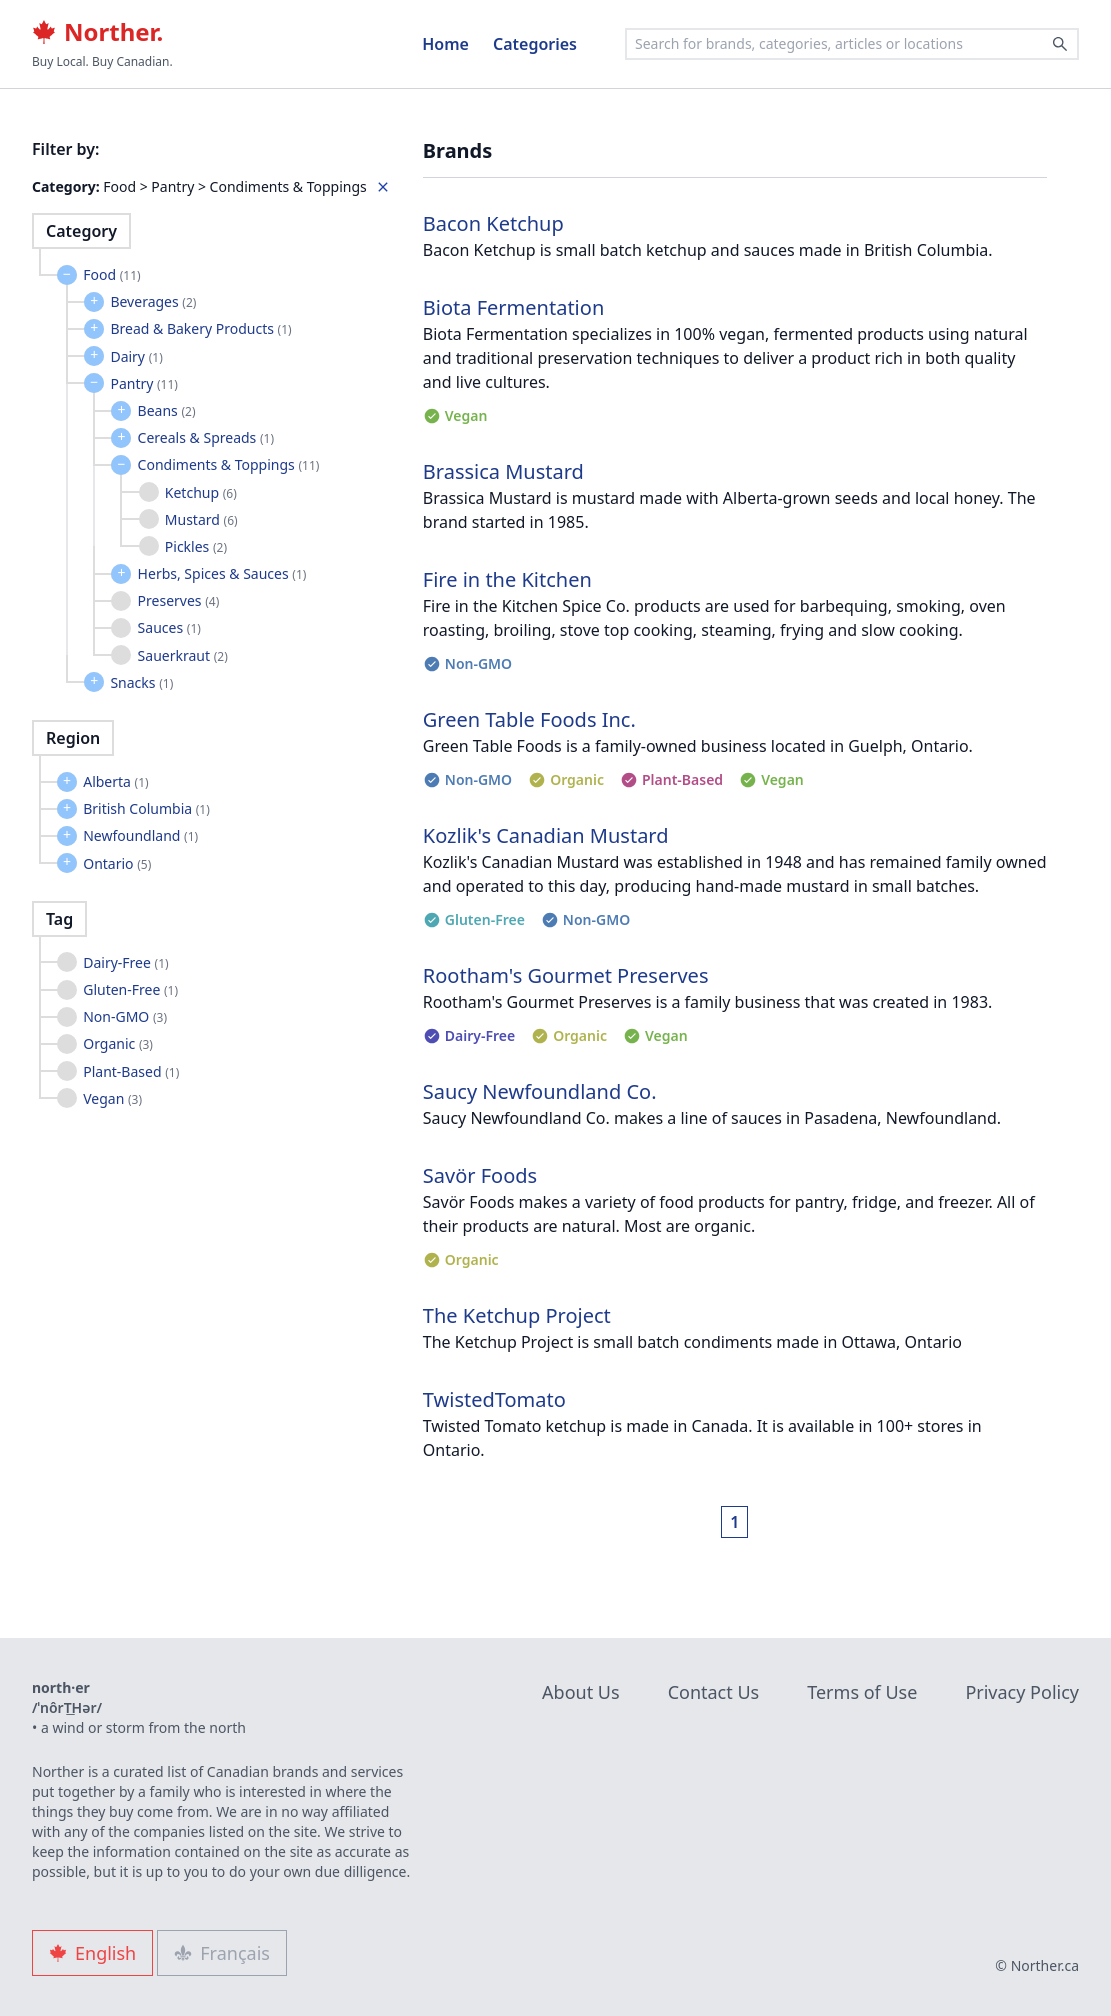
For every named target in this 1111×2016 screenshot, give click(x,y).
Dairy (136, 356)
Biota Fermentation (513, 307)
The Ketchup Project (517, 1315)
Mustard (201, 519)
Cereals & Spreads (206, 437)
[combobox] (852, 44)
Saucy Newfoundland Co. (540, 1091)
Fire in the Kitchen (507, 579)
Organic (118, 1043)
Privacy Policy (1022, 1692)
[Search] (1060, 44)
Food (111, 274)
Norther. (97, 32)
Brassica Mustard (503, 471)
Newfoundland (140, 835)
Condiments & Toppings (229, 464)
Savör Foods (480, 1175)
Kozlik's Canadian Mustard (546, 835)
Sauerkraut (183, 655)
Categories (535, 44)
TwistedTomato (494, 1399)
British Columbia (146, 808)
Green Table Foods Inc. (529, 719)
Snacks (141, 682)
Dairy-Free (125, 962)
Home (445, 44)
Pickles (196, 546)
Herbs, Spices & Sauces (222, 573)
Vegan (112, 1098)
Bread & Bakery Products (200, 328)
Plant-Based (131, 1071)
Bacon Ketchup (493, 223)
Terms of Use (862, 1692)
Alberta (116, 781)
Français (222, 1953)
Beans (167, 410)
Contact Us (714, 1692)
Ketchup (201, 492)
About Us (581, 1692)
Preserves (179, 600)
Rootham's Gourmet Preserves (566, 975)
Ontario (117, 863)
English (92, 1953)
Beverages (153, 301)
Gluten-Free (130, 989)
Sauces (169, 627)
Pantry (144, 383)
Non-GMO (125, 1016)
